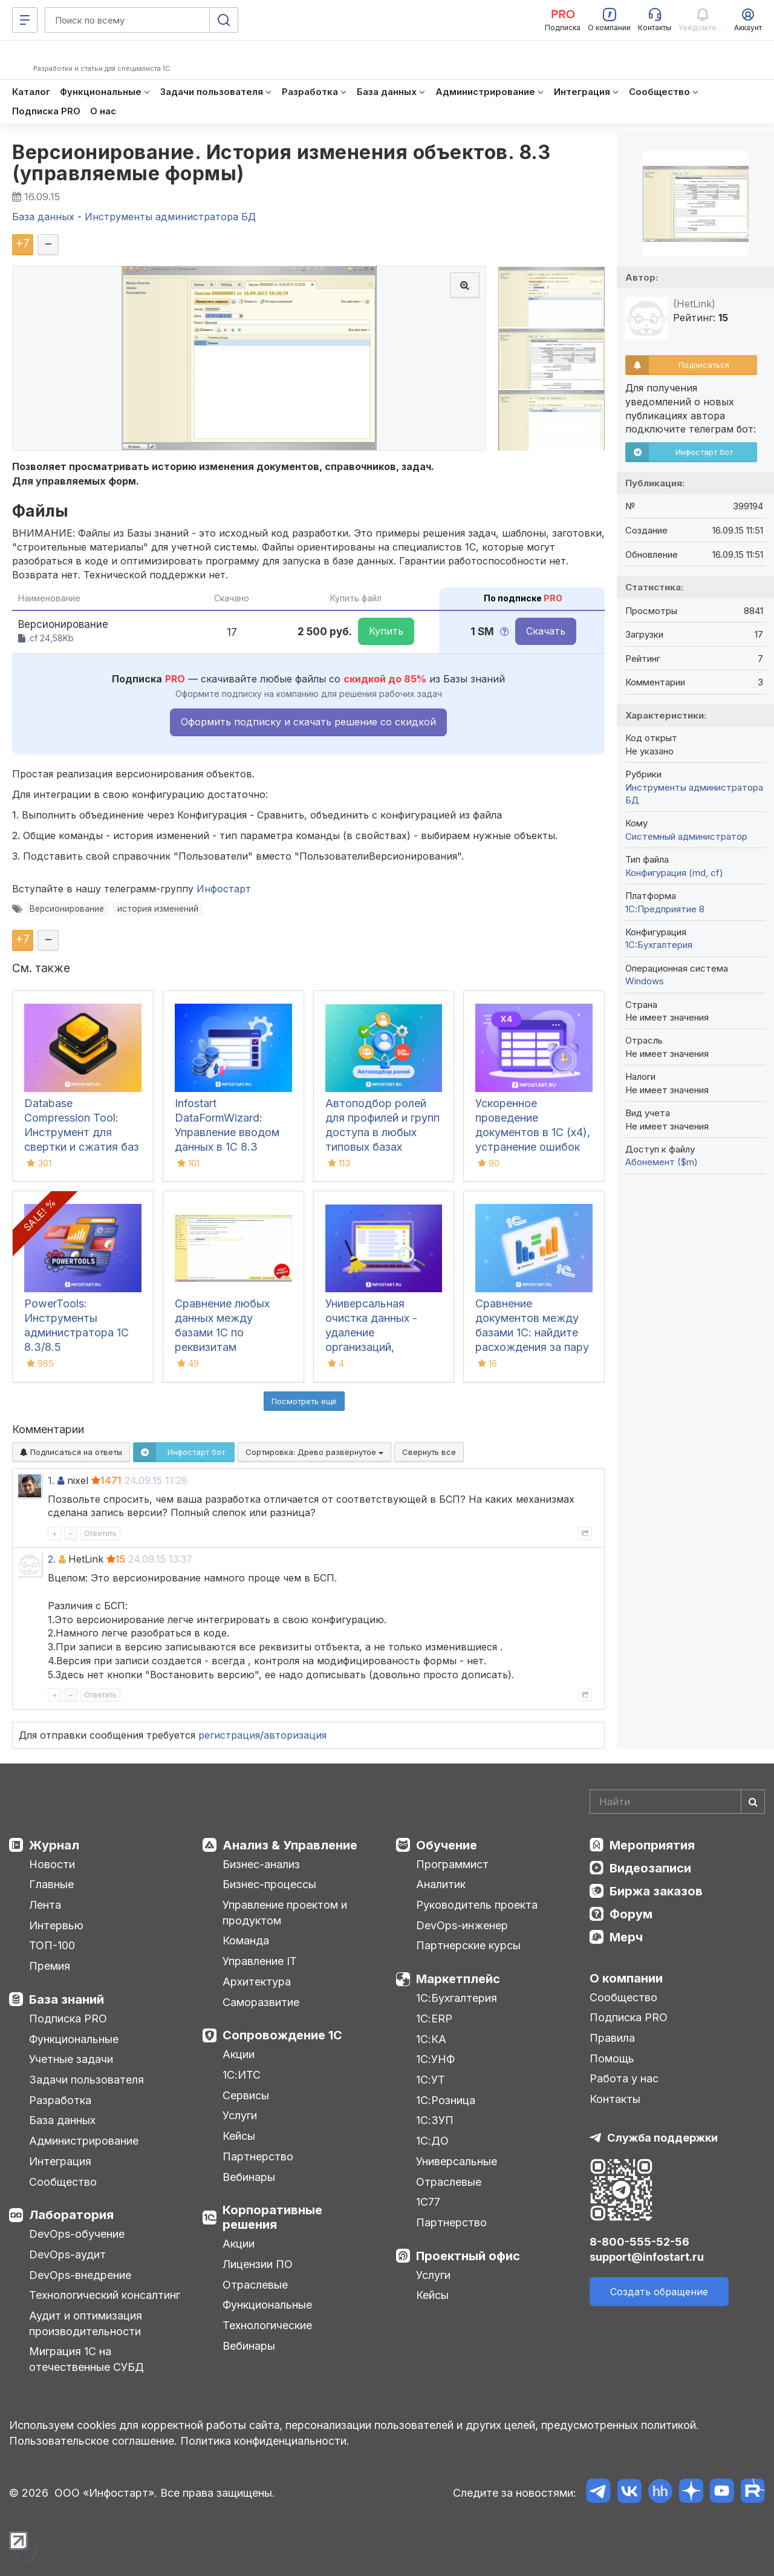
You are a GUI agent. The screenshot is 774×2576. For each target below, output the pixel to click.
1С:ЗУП (435, 2120)
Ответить (100, 1533)
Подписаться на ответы (71, 1452)
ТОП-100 (52, 1945)
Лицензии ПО (258, 2264)
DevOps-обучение (77, 2234)
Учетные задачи (71, 2059)
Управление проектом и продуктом (285, 1912)
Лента (45, 1904)
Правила (612, 2038)
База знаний (66, 1999)
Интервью (56, 1925)
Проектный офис (468, 2256)
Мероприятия (652, 1845)
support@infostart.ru (647, 2257)
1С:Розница (445, 2100)
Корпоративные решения (272, 2217)
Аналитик (441, 1884)
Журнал (54, 1845)
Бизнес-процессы (269, 1884)
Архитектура (257, 1981)
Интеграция (60, 2161)
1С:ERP (434, 2018)
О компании (626, 1978)
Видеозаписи (650, 1868)
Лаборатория (71, 2215)
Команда (246, 1940)
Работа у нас (624, 2078)
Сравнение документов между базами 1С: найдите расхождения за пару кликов (532, 1332)
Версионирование (67, 909)
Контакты (615, 2099)
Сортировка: (314, 1452)
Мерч (626, 1937)
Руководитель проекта (477, 1904)
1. (51, 1480)
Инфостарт (224, 889)
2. (52, 1559)
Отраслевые (255, 2284)
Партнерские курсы (468, 1945)
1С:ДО (432, 2140)
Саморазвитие (261, 2002)
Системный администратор (686, 836)
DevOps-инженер (462, 1925)
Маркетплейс (458, 1979)
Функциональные (74, 2039)
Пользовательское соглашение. (93, 2440)
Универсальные (456, 2161)
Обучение (446, 1845)
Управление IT (260, 1961)
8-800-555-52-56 (639, 2241)
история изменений (157, 909)
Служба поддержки (662, 2137)
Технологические (267, 2325)
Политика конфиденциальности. (265, 2440)
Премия (49, 1966)
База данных (62, 2120)
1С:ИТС (242, 2074)
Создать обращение (659, 2292)
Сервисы (246, 2095)
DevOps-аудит (67, 2254)
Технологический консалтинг (104, 2295)
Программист (452, 1864)
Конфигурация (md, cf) (674, 872)
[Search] (677, 1802)
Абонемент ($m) (661, 1162)
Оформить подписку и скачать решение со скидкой (308, 722)
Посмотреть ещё (304, 1401)
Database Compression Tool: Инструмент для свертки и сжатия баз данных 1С (81, 1132)
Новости (52, 1864)
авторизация (295, 1735)
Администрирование (83, 2140)
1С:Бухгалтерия (456, 1998)
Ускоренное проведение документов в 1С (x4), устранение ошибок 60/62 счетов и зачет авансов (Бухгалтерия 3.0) (533, 1147)
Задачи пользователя (86, 2079)
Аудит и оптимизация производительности (85, 2323)
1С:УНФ (435, 2059)
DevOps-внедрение (80, 2275)
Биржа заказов (656, 1891)
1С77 (428, 2201)
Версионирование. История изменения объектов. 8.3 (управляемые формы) (281, 162)
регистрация (229, 1735)
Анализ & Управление (290, 1845)
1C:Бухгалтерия (658, 944)
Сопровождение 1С (282, 2035)
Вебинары (249, 2177)
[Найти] (753, 1802)
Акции (239, 2054)
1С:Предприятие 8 (664, 909)
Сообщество (63, 2182)
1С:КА (431, 2039)
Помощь (612, 2058)
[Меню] (24, 20)
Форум (631, 1914)
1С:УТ (430, 2079)
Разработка (60, 2100)
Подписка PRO (68, 2018)
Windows (644, 981)
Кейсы (239, 2136)
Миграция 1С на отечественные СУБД (86, 2359)
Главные (51, 1884)
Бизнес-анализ (261, 1864)
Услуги (240, 2115)
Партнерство (258, 2156)
